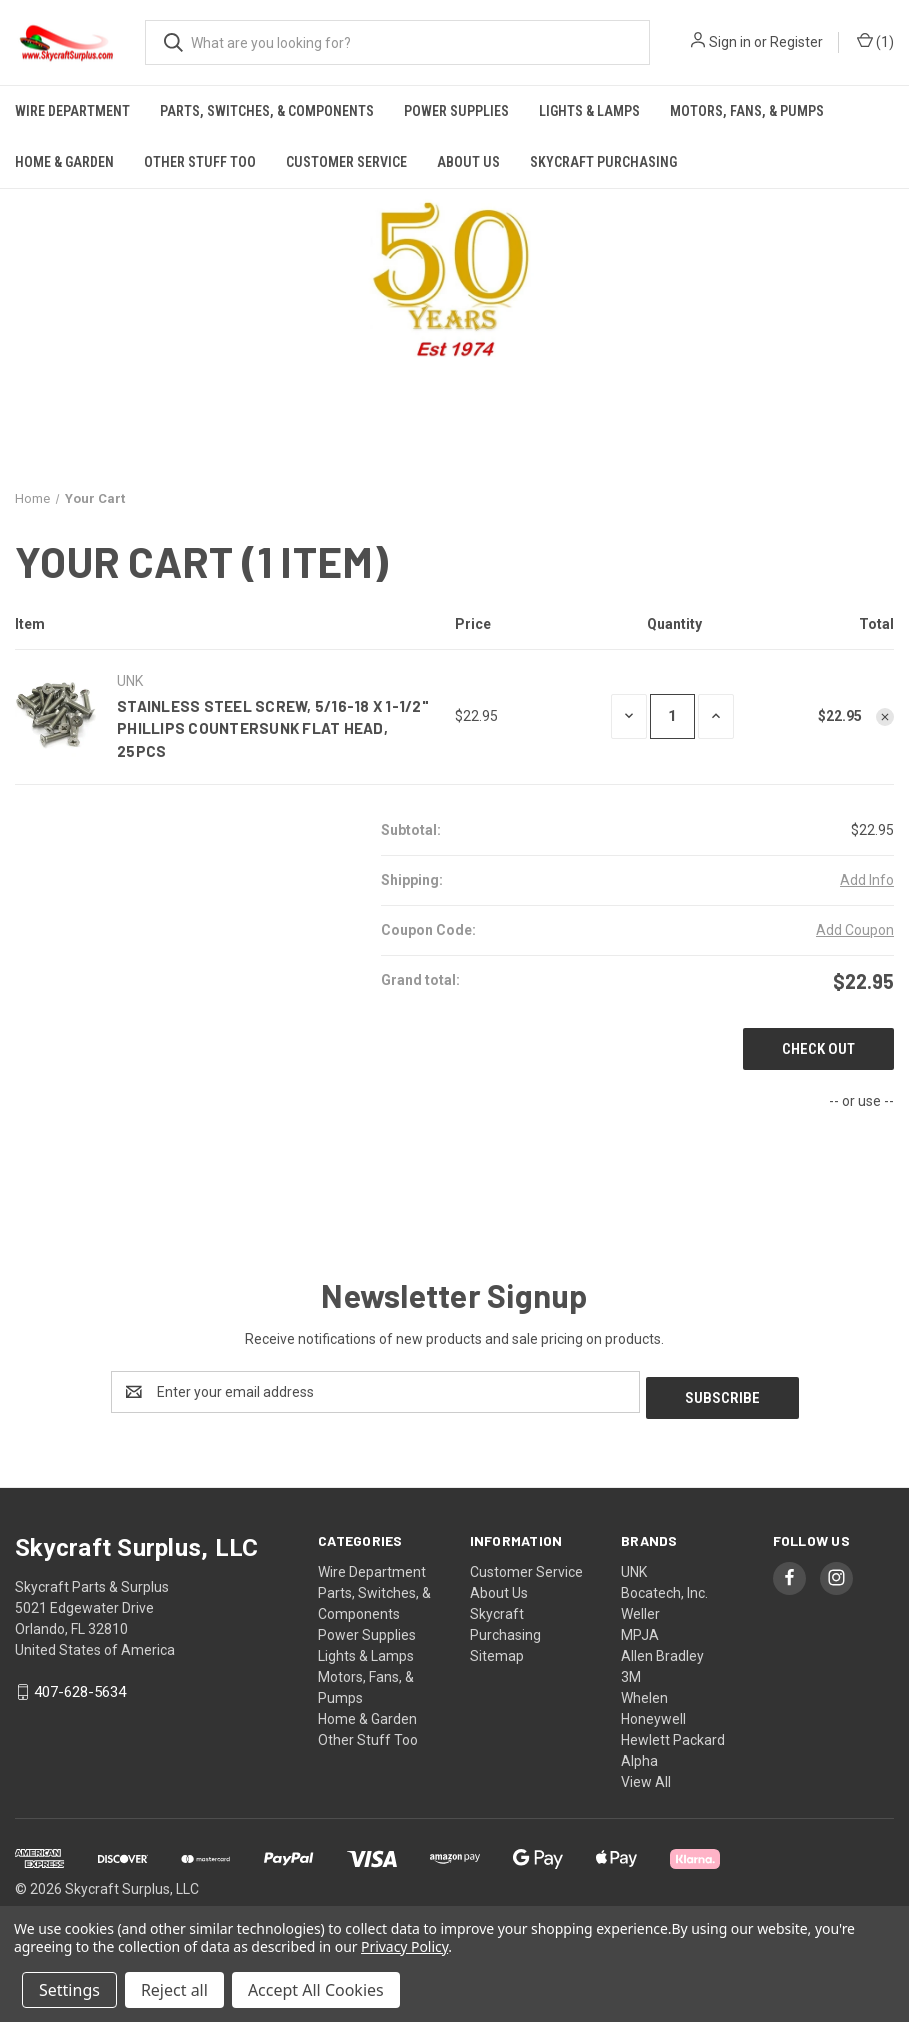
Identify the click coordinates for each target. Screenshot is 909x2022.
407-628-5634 (80, 1687)
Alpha (639, 1755)
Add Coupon (855, 930)
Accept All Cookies (316, 1990)
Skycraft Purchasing (603, 162)
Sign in (730, 42)
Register (796, 42)
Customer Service (346, 162)
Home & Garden (64, 162)
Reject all (174, 1990)
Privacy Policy (404, 1946)
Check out (818, 1049)
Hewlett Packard (673, 1734)
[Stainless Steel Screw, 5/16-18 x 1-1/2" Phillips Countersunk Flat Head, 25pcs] (672, 716)
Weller (640, 1608)
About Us (468, 162)
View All (646, 1776)
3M (631, 1671)
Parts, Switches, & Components (267, 111)
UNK (634, 1566)
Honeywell (653, 1713)
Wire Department (72, 111)
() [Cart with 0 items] (875, 42)
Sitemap (497, 1650)
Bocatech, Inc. (664, 1587)
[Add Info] (867, 880)
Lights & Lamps (589, 111)
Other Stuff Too (200, 162)
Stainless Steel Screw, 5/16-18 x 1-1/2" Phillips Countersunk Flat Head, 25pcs (273, 728)
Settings (69, 1990)
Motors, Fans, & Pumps (747, 111)
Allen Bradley (662, 1650)
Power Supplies (456, 111)
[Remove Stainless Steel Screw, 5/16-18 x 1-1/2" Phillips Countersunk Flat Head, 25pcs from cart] (885, 717)
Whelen (644, 1692)
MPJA (640, 1629)
